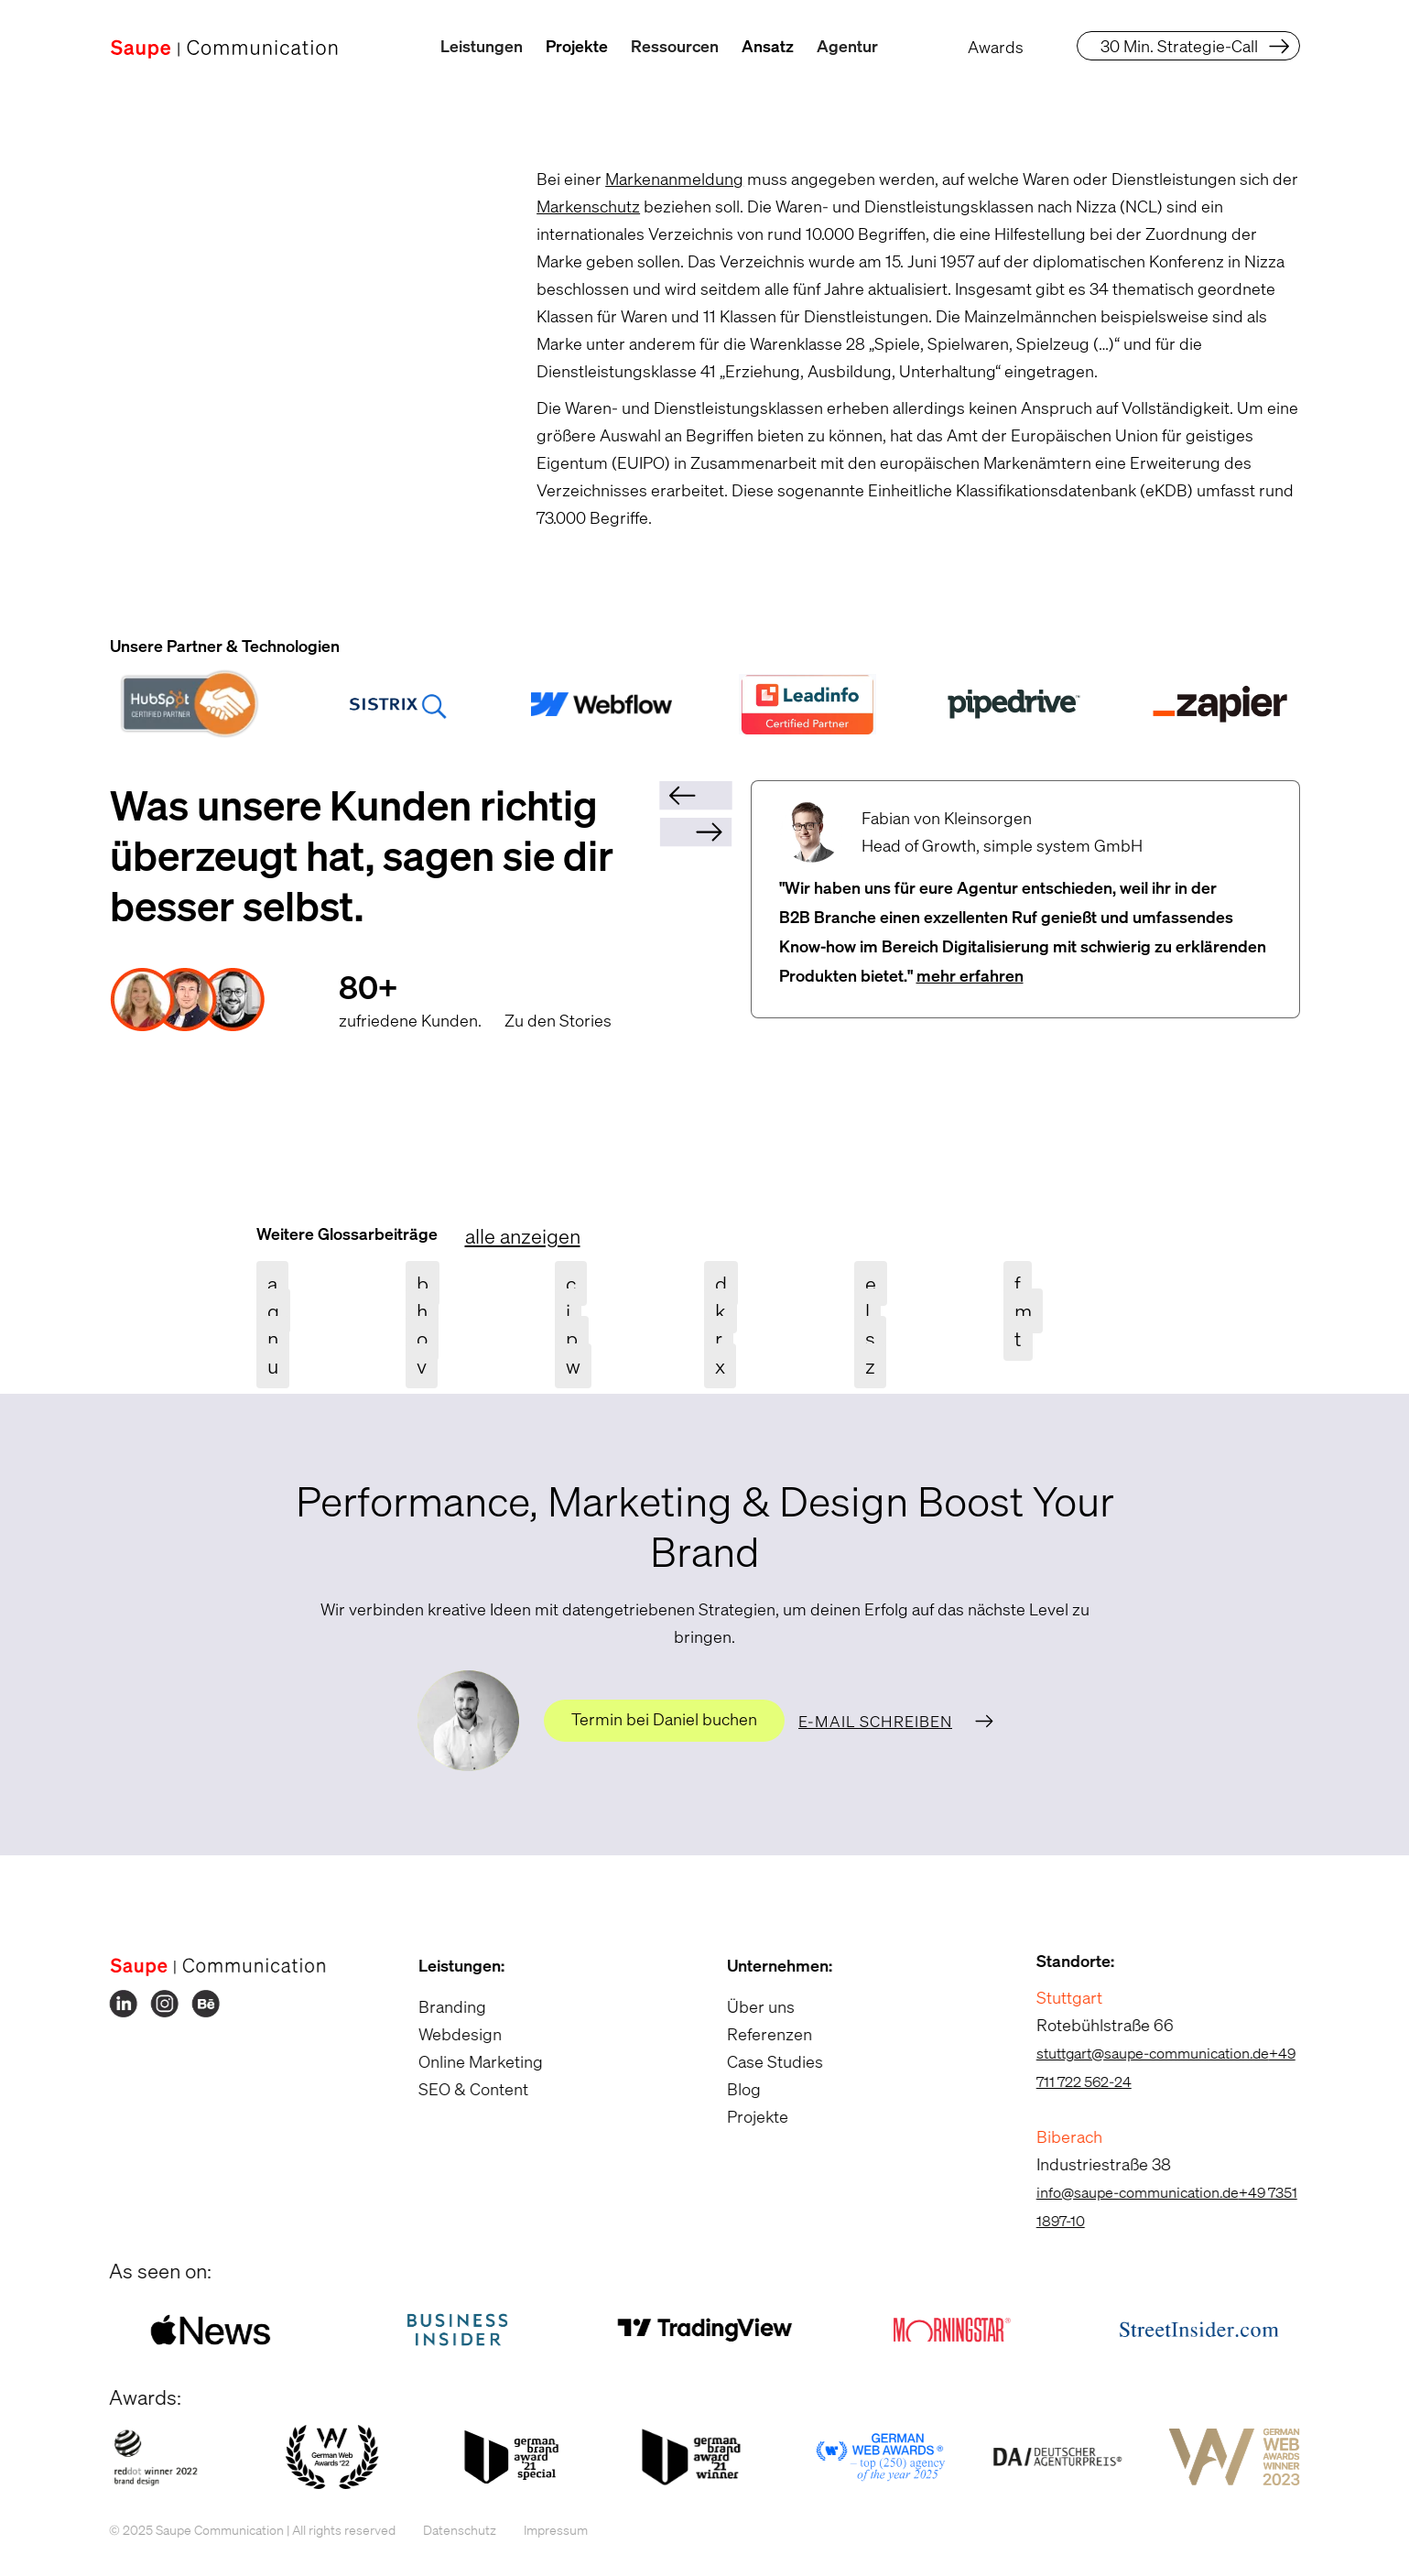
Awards (996, 47)
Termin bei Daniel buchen (664, 1719)
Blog (726, 2089)
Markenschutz (588, 206)
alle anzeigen (522, 1236)
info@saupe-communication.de (1119, 2192)
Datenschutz (442, 2529)
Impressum (538, 2529)
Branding (434, 2006)
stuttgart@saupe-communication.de (1134, 2053)
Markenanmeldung (674, 179)
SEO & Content (455, 2089)
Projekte (577, 46)
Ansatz (768, 46)
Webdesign (441, 2034)
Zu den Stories (558, 1020)
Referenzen (752, 2034)
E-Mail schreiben (875, 1721)
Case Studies (758, 2061)
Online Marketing (462, 2061)
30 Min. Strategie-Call (1179, 46)
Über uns (743, 2006)
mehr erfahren (970, 975)
